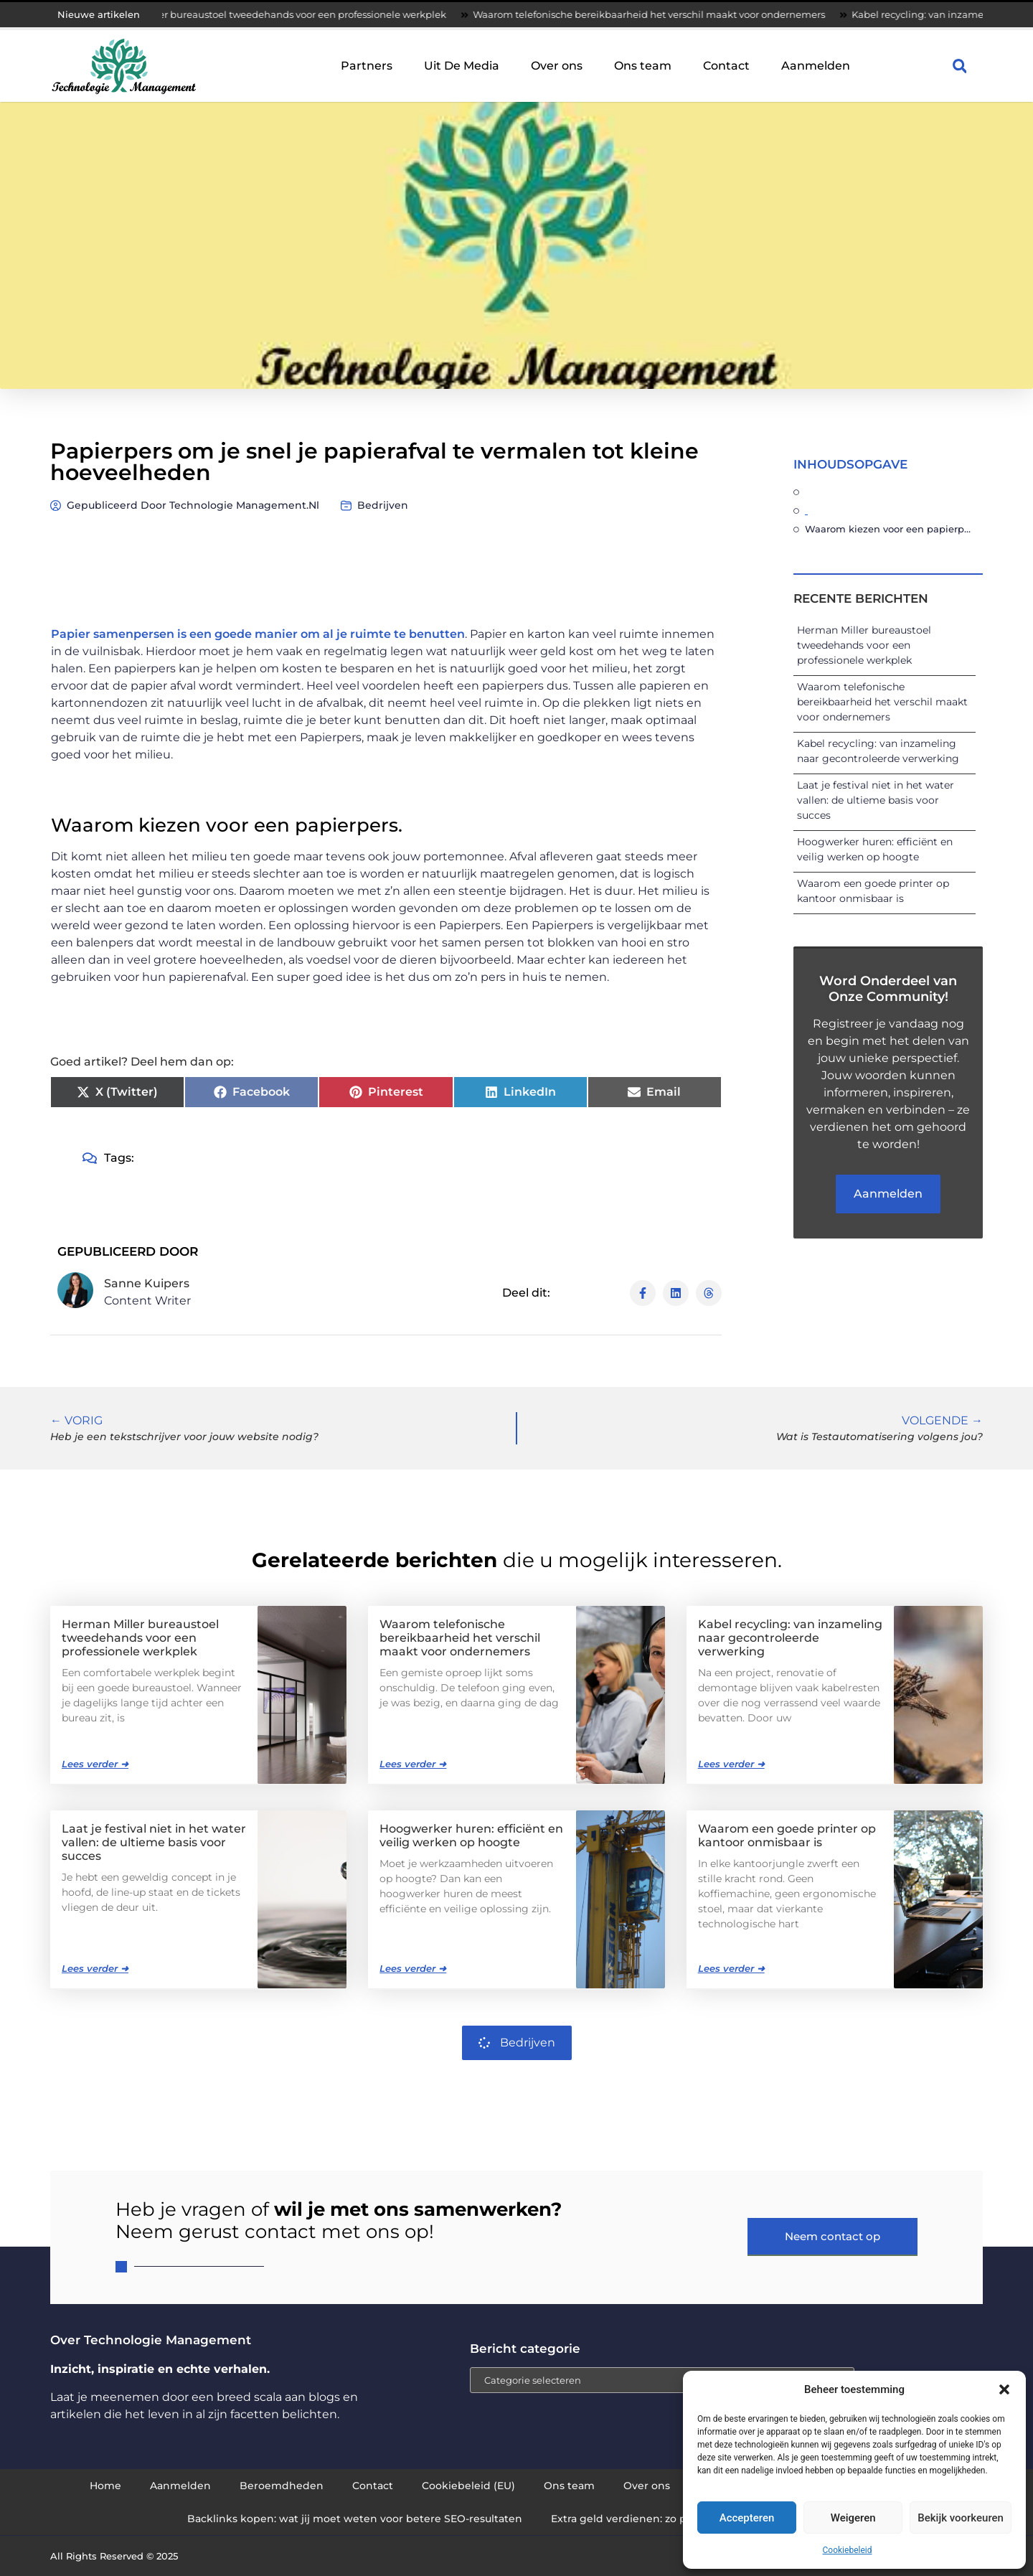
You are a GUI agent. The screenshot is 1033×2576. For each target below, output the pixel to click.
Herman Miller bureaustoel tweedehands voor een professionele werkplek (309, 14)
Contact (726, 65)
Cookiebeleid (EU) (468, 2485)
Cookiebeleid (847, 2550)
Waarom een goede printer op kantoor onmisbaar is (787, 1835)
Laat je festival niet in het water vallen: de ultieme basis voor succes (875, 800)
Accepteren (747, 2517)
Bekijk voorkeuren (961, 2517)
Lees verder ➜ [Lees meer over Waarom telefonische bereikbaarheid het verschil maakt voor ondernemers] (412, 1763)
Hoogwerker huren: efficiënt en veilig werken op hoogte (471, 1835)
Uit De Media (461, 65)
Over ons (556, 65)
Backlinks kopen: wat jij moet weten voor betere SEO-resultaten (354, 2518)
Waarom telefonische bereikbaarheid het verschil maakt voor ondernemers (685, 14)
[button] (1004, 2389)
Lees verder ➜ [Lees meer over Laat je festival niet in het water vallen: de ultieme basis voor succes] (95, 1968)
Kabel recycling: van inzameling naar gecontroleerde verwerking (790, 1637)
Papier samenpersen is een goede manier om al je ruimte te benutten (258, 634)
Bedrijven (382, 505)
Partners (366, 65)
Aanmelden (815, 65)
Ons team (642, 65)
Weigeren (853, 2517)
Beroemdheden (282, 2485)
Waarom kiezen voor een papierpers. (890, 529)
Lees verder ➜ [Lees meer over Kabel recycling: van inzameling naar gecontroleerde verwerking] (731, 1763)
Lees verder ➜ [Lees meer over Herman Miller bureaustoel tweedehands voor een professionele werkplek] (95, 1763)
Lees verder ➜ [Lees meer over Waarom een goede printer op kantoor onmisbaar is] (731, 1968)
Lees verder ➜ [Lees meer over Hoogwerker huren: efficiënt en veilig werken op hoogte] (412, 1968)
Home (105, 2485)
